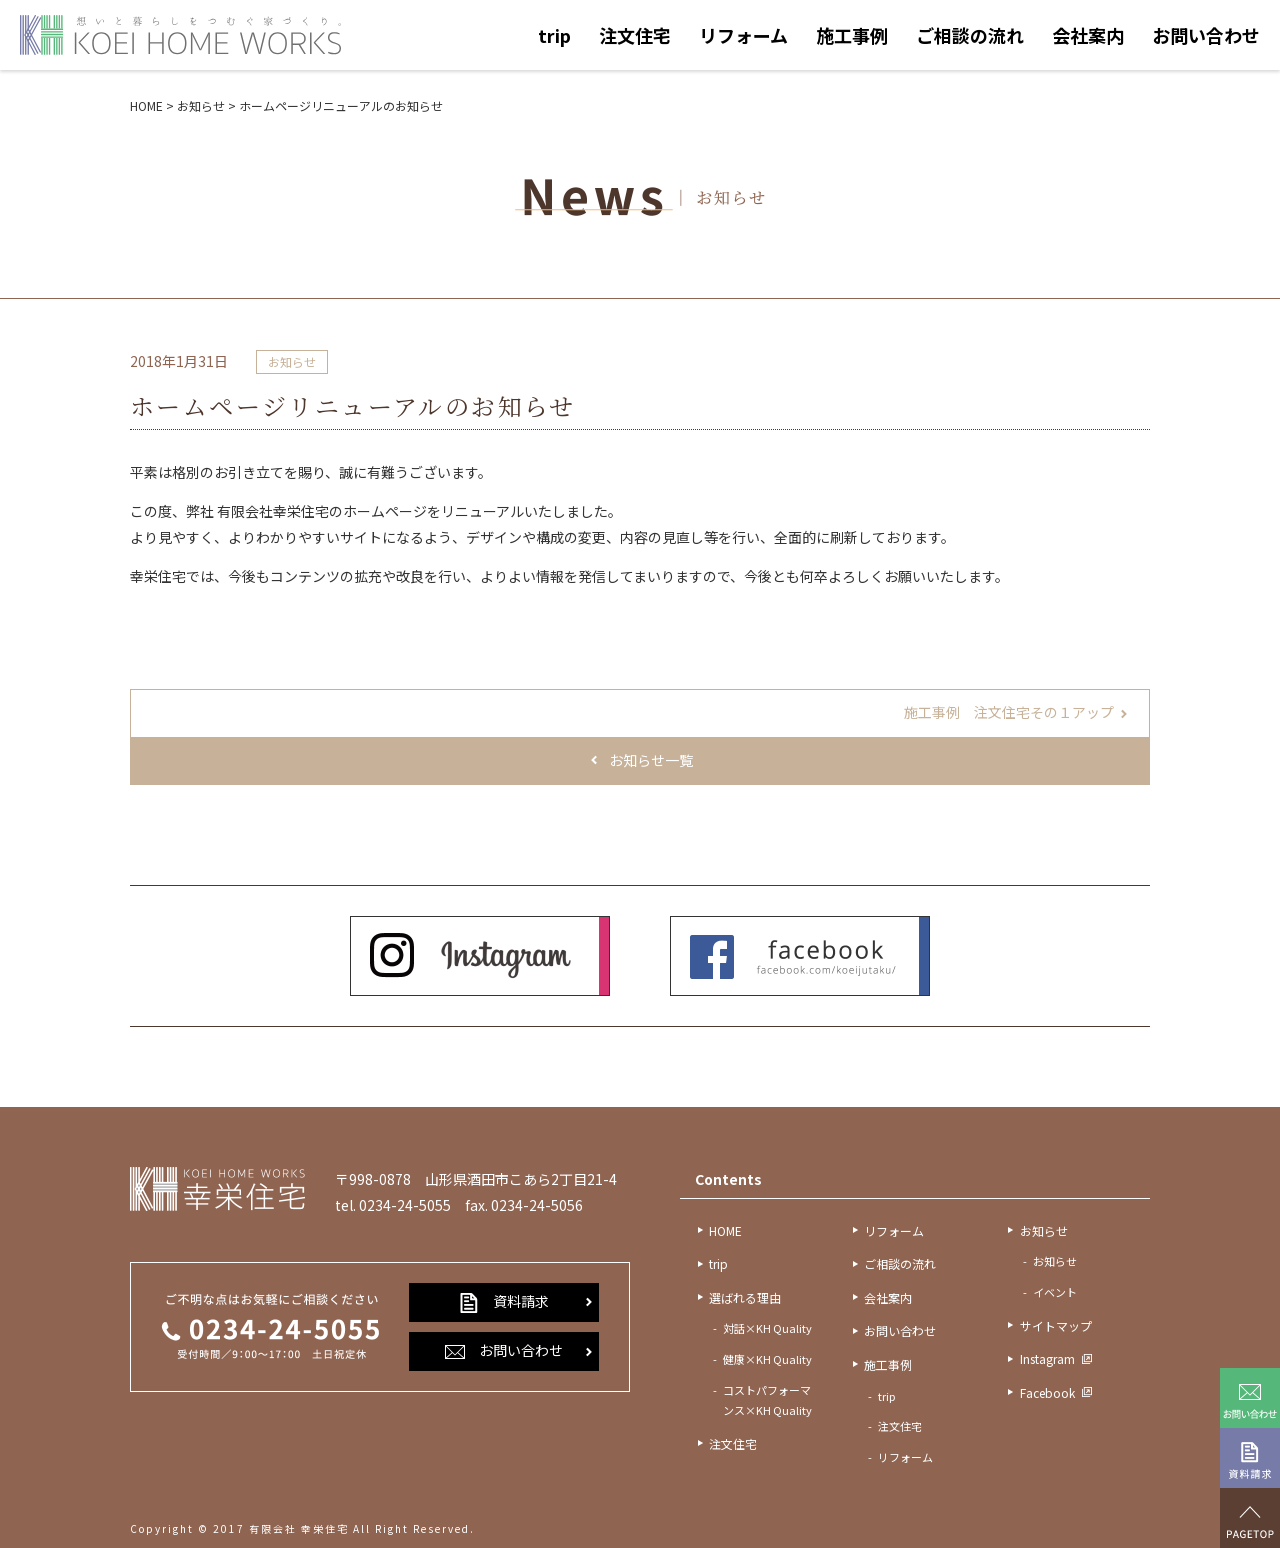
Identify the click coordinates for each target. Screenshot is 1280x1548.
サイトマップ (1056, 1325)
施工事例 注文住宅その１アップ (1009, 712)
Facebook (1047, 1392)
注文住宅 (635, 35)
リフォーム (743, 35)
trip (554, 35)
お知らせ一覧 (651, 760)
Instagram (1047, 1358)
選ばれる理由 (745, 1297)
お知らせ (292, 361)
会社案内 (1088, 35)
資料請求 (504, 1302)
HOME (725, 1230)
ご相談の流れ (970, 35)
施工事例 (852, 35)
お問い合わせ (1206, 35)
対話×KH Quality (767, 1328)
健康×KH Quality (767, 1359)
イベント (1055, 1292)
